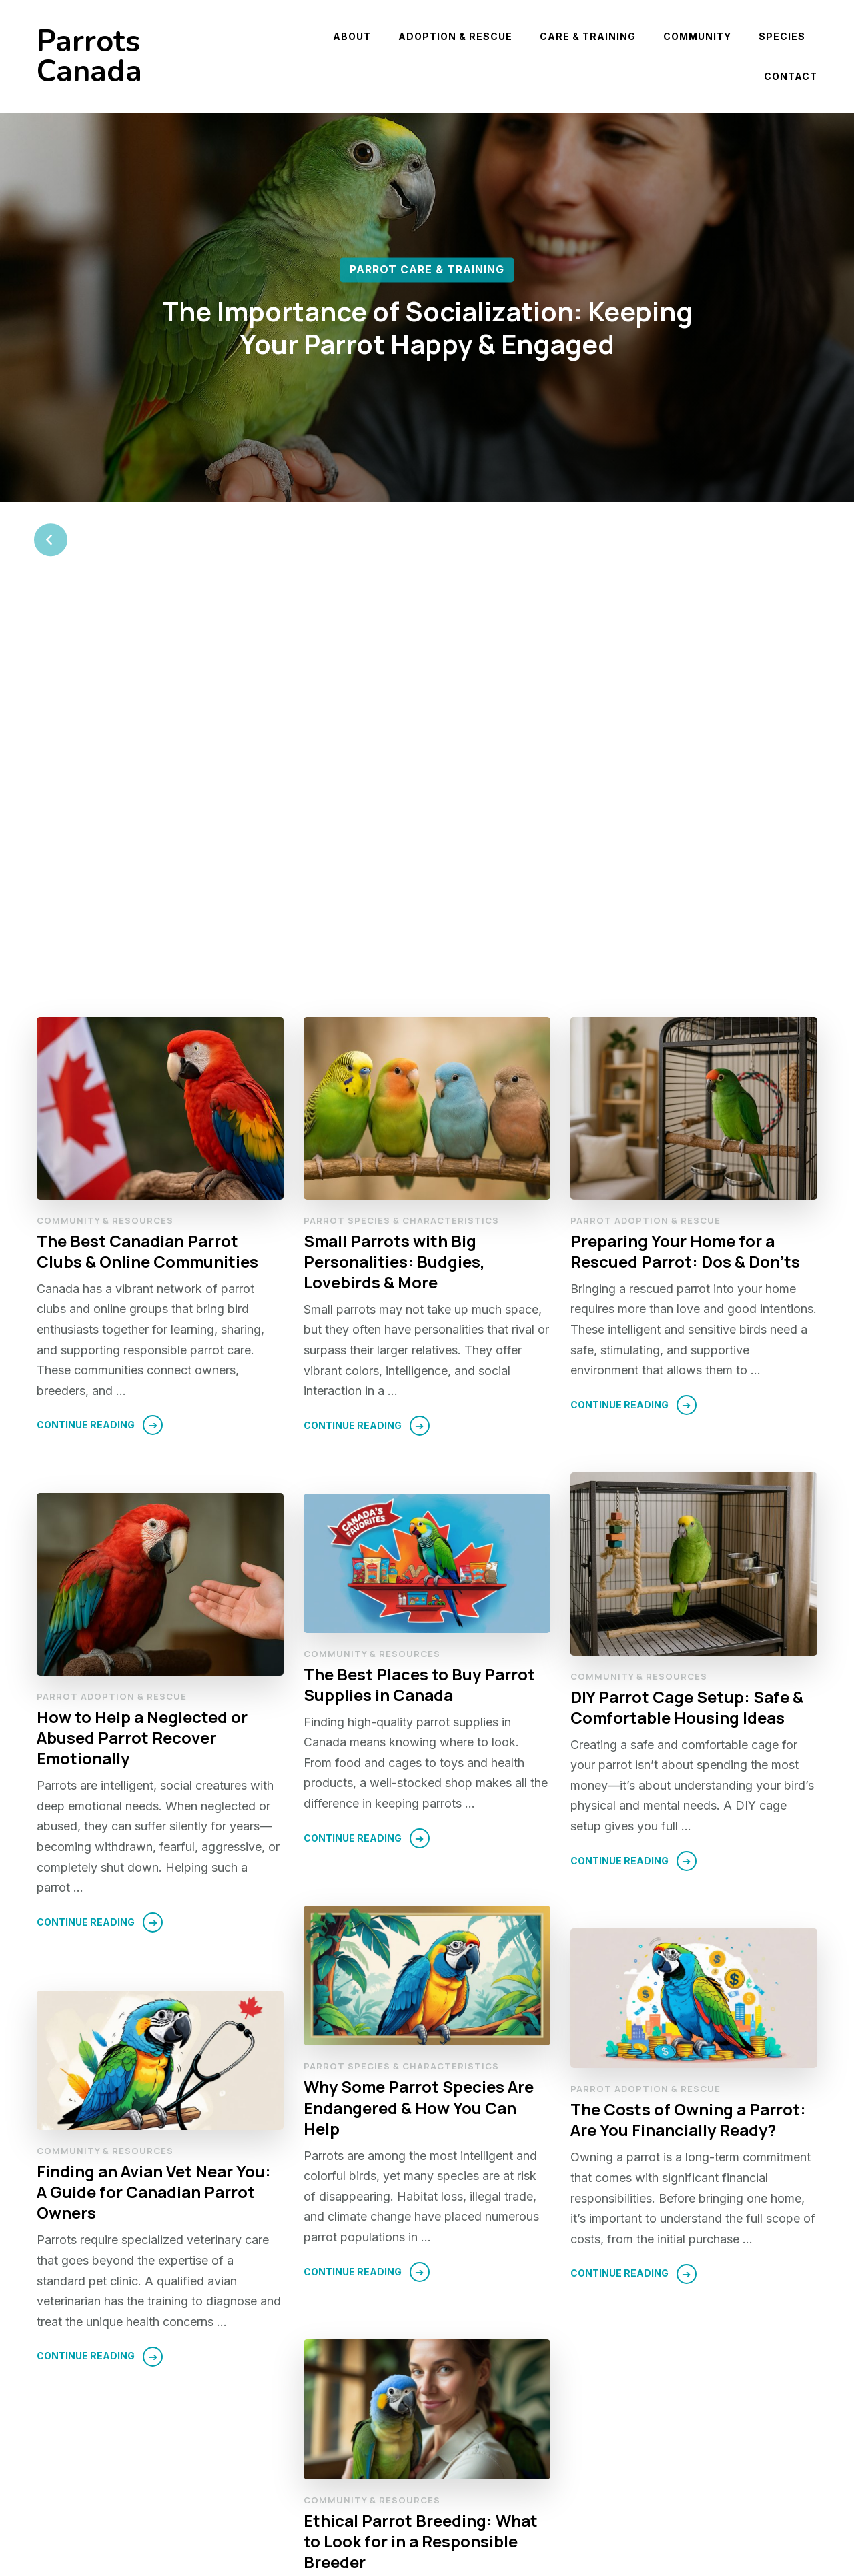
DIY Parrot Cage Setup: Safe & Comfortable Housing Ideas (686, 1338)
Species (782, 36)
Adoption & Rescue (455, 36)
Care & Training (588, 36)
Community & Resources (105, 851)
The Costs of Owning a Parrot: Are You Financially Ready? (688, 1751)
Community (697, 36)
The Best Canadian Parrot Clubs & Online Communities (147, 882)
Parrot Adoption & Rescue (645, 851)
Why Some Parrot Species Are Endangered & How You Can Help (419, 1739)
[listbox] (427, 355)
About (352, 36)
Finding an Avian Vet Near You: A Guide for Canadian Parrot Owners (154, 1823)
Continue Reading (86, 1056)
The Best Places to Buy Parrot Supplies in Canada (419, 1315)
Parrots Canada (89, 56)
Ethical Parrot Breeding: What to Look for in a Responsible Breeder (421, 2173)
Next (767, 2483)
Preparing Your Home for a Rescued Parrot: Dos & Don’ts (685, 882)
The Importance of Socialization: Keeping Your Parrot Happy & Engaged (427, 327)
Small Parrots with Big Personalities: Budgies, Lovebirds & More (394, 893)
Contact (790, 76)
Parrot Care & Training (427, 270)
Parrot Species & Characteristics (401, 851)
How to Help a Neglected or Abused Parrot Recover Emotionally (142, 1369)
